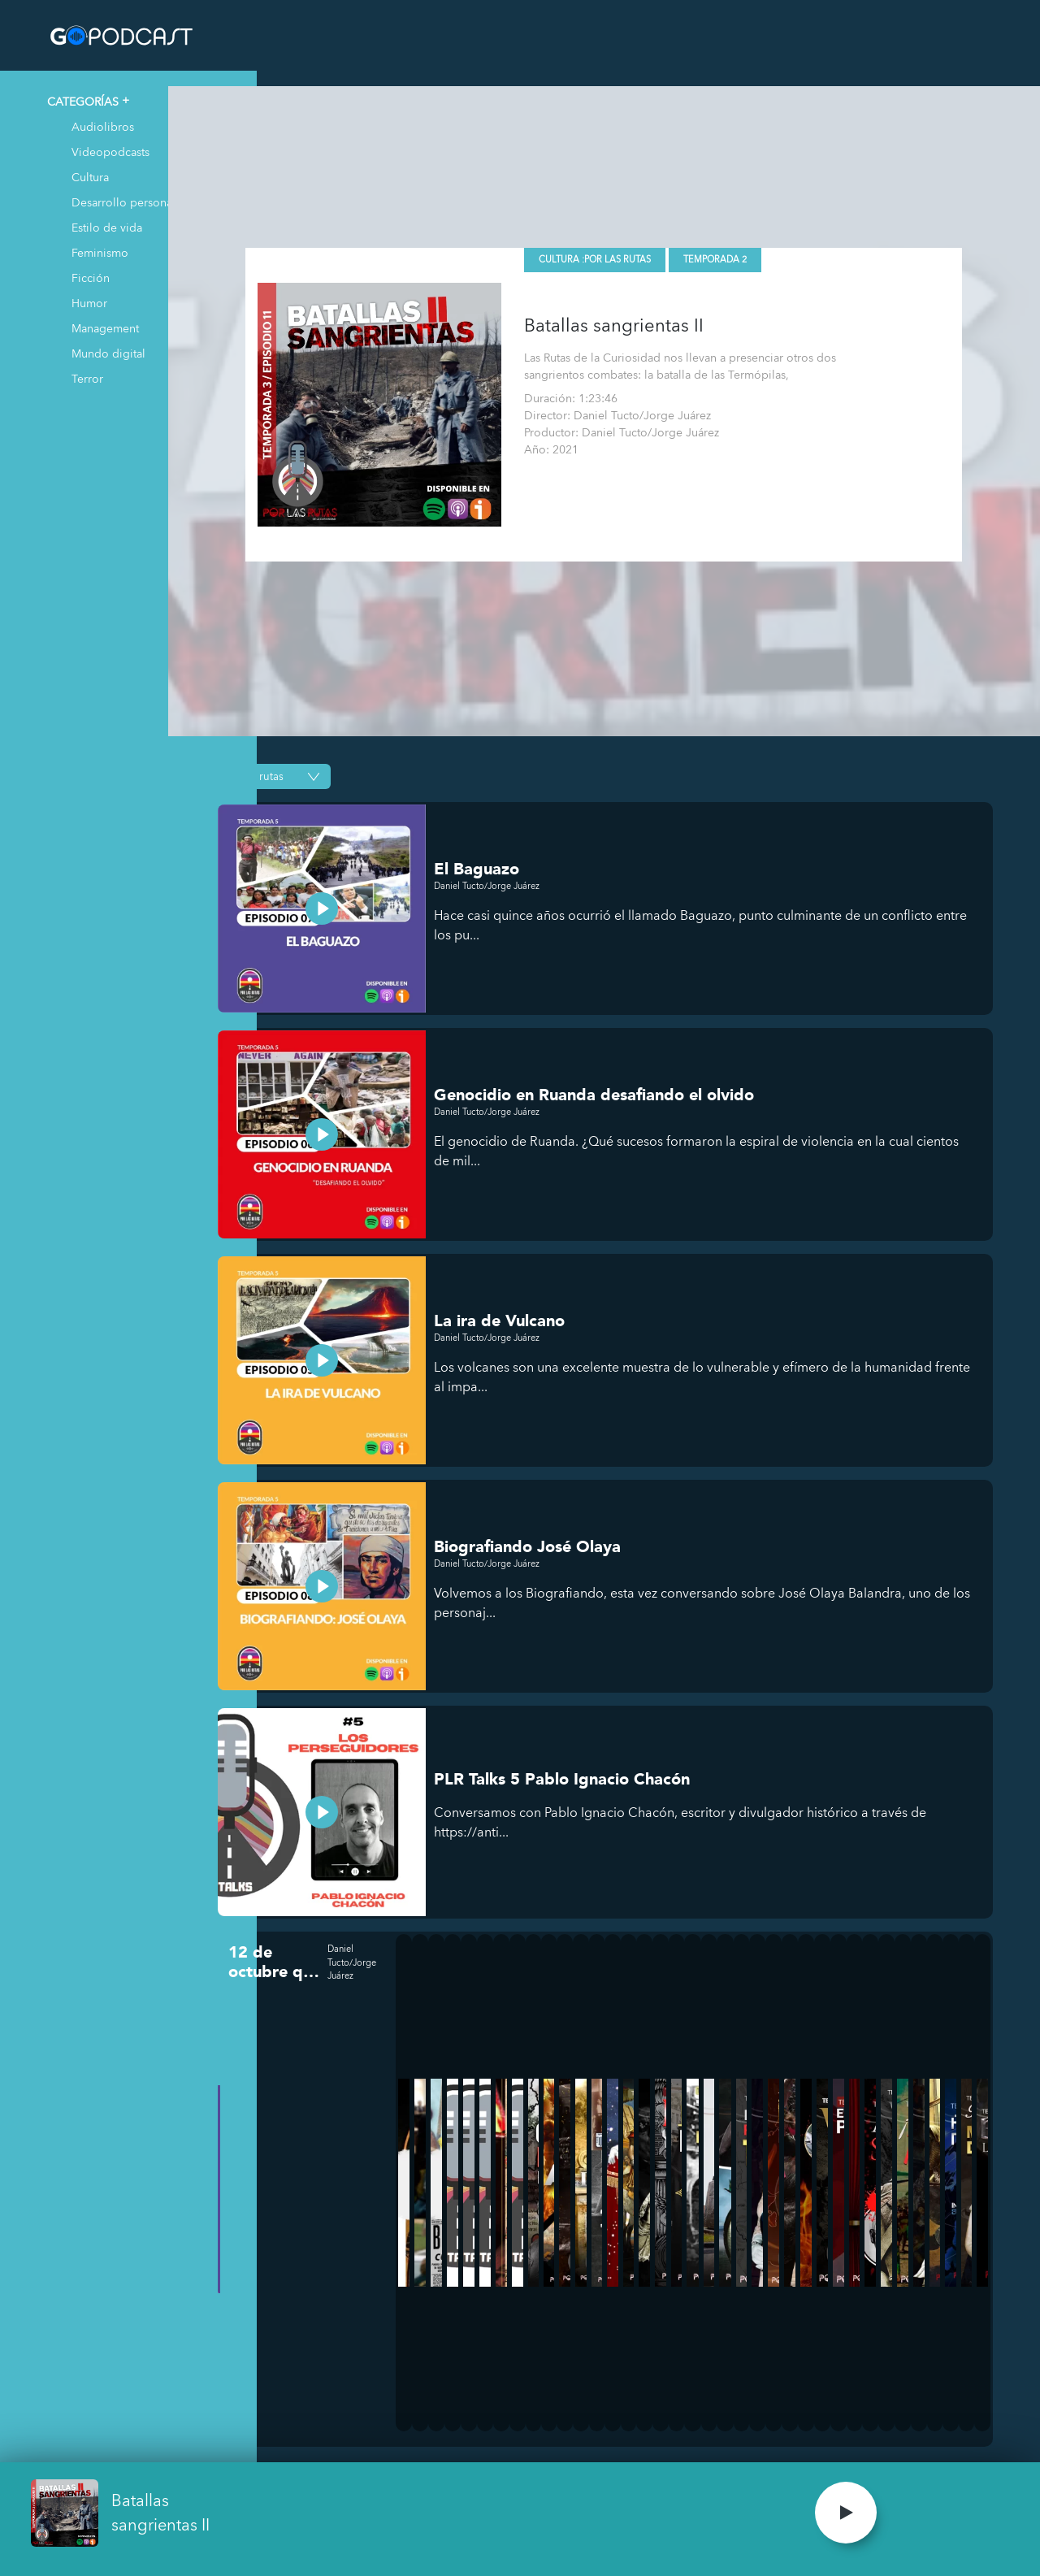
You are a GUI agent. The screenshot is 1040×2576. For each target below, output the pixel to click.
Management (105, 328)
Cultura (90, 176)
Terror (87, 378)
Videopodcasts (111, 151)
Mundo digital (108, 353)
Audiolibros (103, 126)
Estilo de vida (107, 227)
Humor (89, 302)
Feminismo (100, 252)
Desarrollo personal (124, 202)
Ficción (91, 277)
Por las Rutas (668, 245)
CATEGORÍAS (83, 101)
